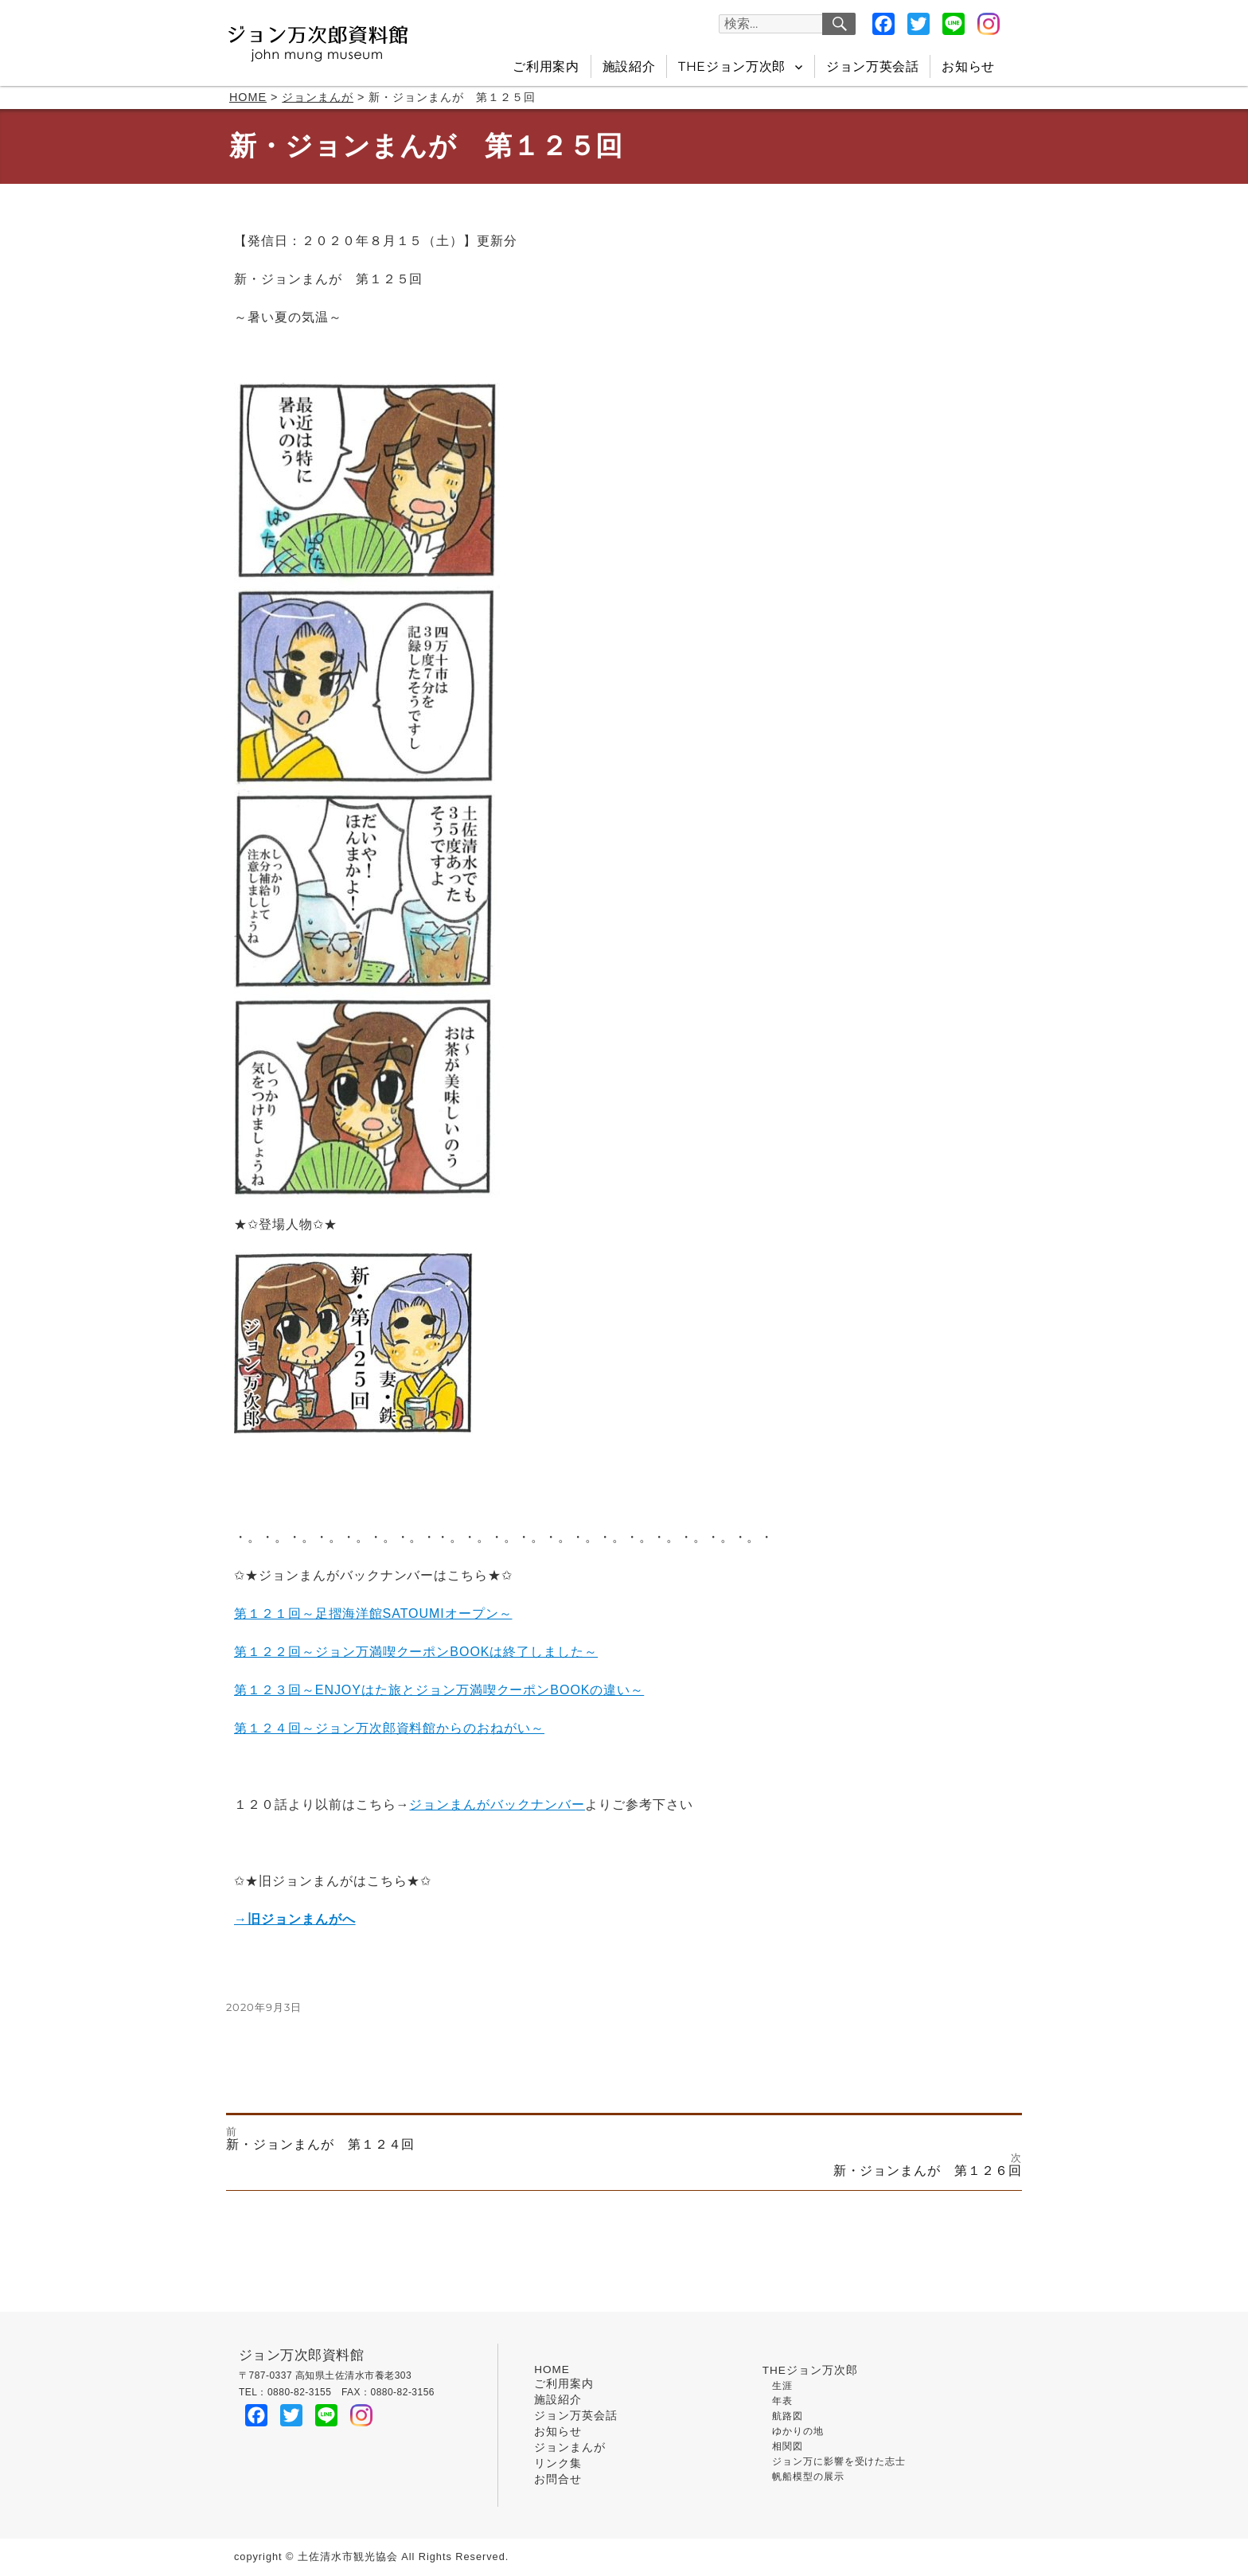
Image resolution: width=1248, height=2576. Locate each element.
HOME (552, 2369)
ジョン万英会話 (872, 66)
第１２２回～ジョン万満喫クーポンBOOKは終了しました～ (416, 1651)
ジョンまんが (570, 2447)
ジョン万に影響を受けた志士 (839, 2461)
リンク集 (558, 2463)
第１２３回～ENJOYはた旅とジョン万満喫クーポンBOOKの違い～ (439, 1690)
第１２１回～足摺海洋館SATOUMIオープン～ (373, 1613)
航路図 (787, 2416)
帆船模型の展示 (808, 2476)
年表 (782, 2400)
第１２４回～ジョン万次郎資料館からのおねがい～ (389, 1728)
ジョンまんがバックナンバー (496, 1804)
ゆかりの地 (798, 2431)
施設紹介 (629, 66)
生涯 (782, 2385)
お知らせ (968, 66)
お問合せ (558, 2479)
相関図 (787, 2446)
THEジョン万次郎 (732, 66)
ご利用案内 (546, 66)
